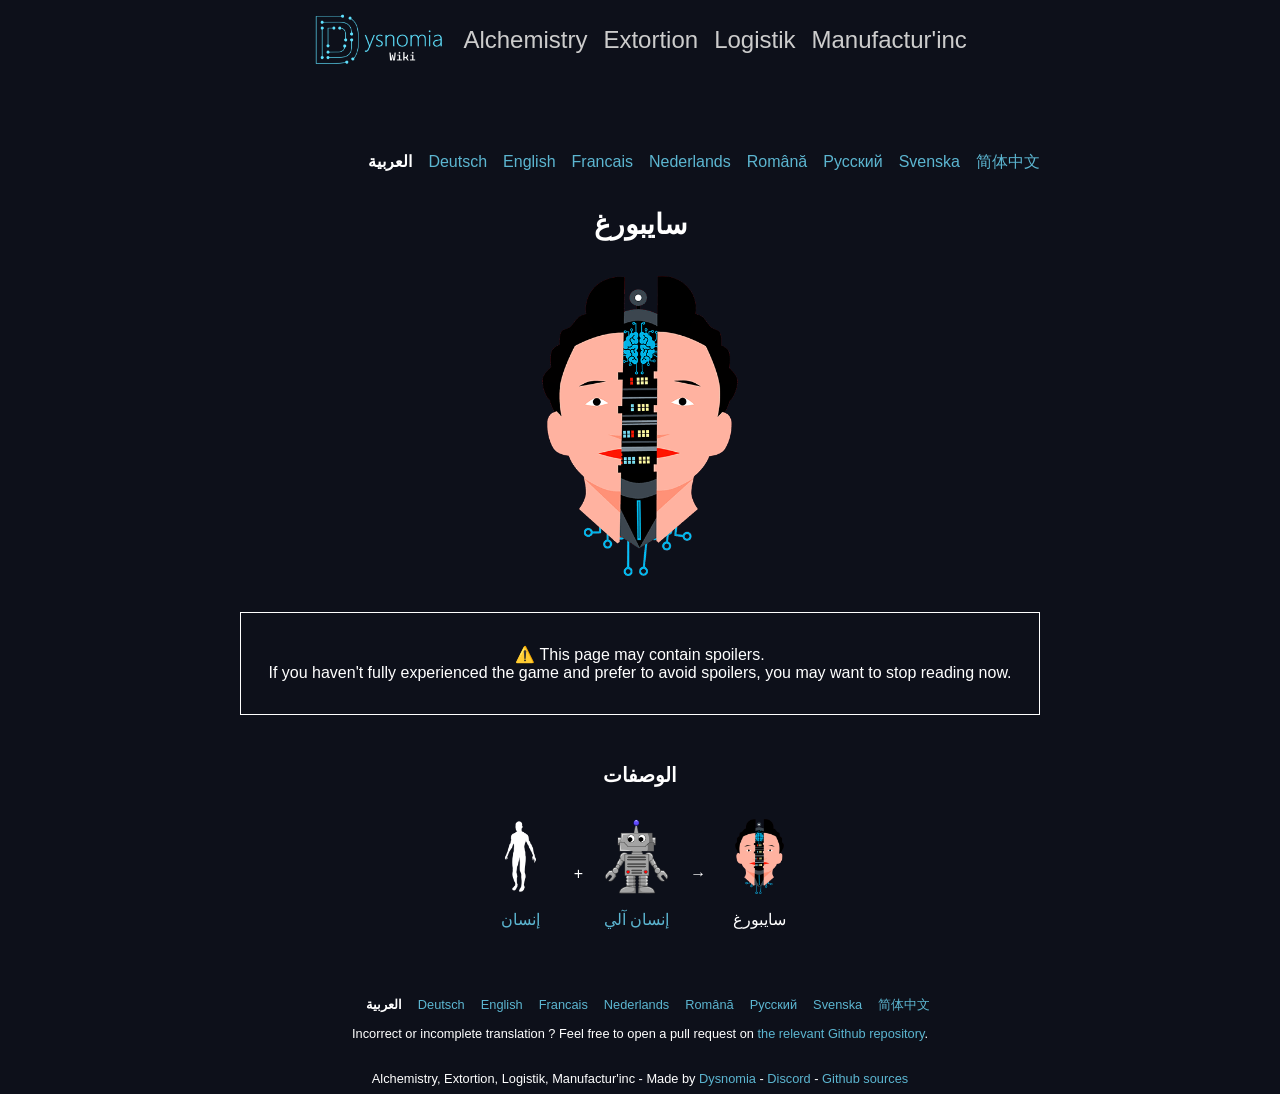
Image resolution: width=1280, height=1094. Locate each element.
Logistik (754, 39)
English (529, 161)
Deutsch (457, 161)
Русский (852, 161)
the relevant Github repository (840, 1033)
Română (777, 161)
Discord (788, 1078)
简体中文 (1008, 161)
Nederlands (690, 161)
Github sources (865, 1078)
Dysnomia (727, 1078)
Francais (602, 161)
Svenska (929, 161)
